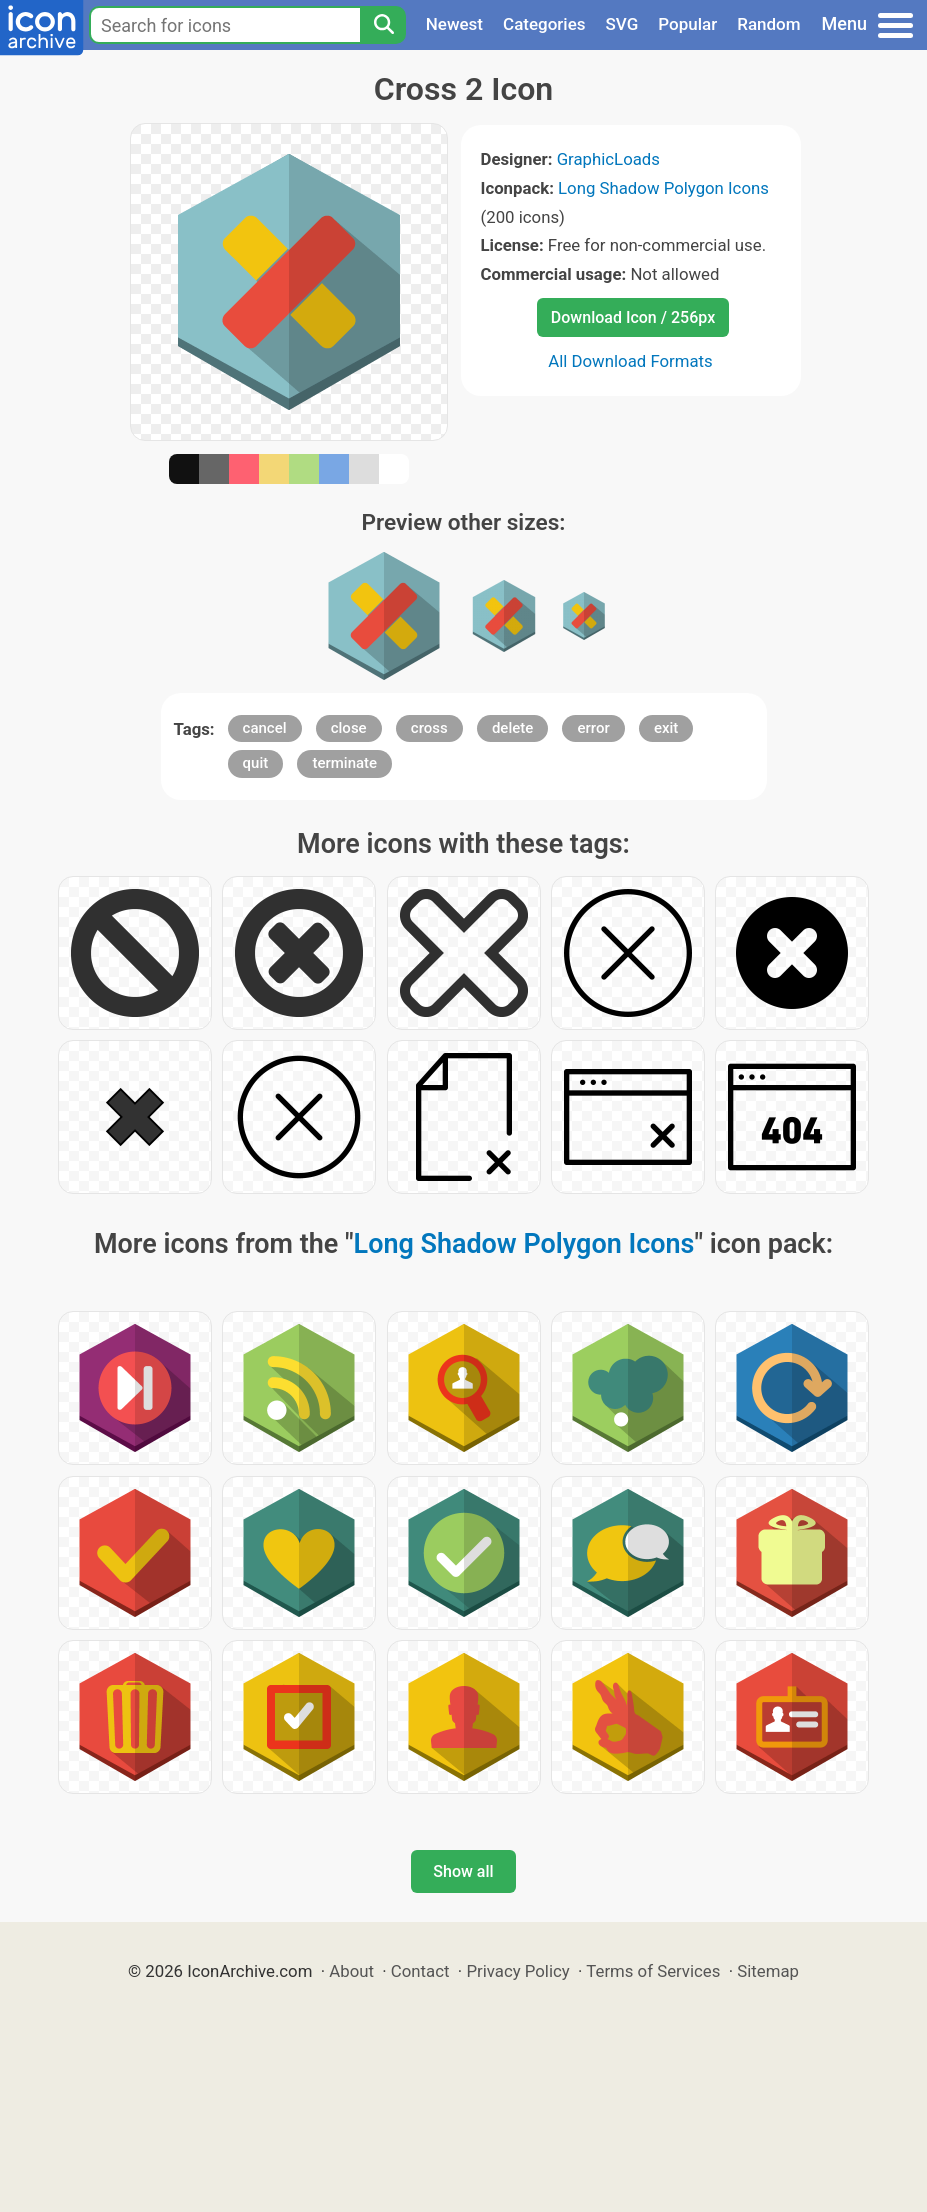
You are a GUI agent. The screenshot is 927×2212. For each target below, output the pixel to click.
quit (256, 763)
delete (512, 728)
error (593, 728)
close (349, 728)
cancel (265, 728)
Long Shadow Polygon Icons (663, 188)
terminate (344, 763)
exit (666, 728)
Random (768, 24)
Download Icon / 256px (633, 317)
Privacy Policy (517, 1971)
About (351, 1971)
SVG (622, 24)
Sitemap (768, 1971)
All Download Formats (630, 361)
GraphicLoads (608, 159)
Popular (687, 24)
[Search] (383, 25)
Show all (463, 1871)
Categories (544, 24)
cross (429, 728)
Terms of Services (653, 1971)
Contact (420, 1971)
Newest (454, 24)
